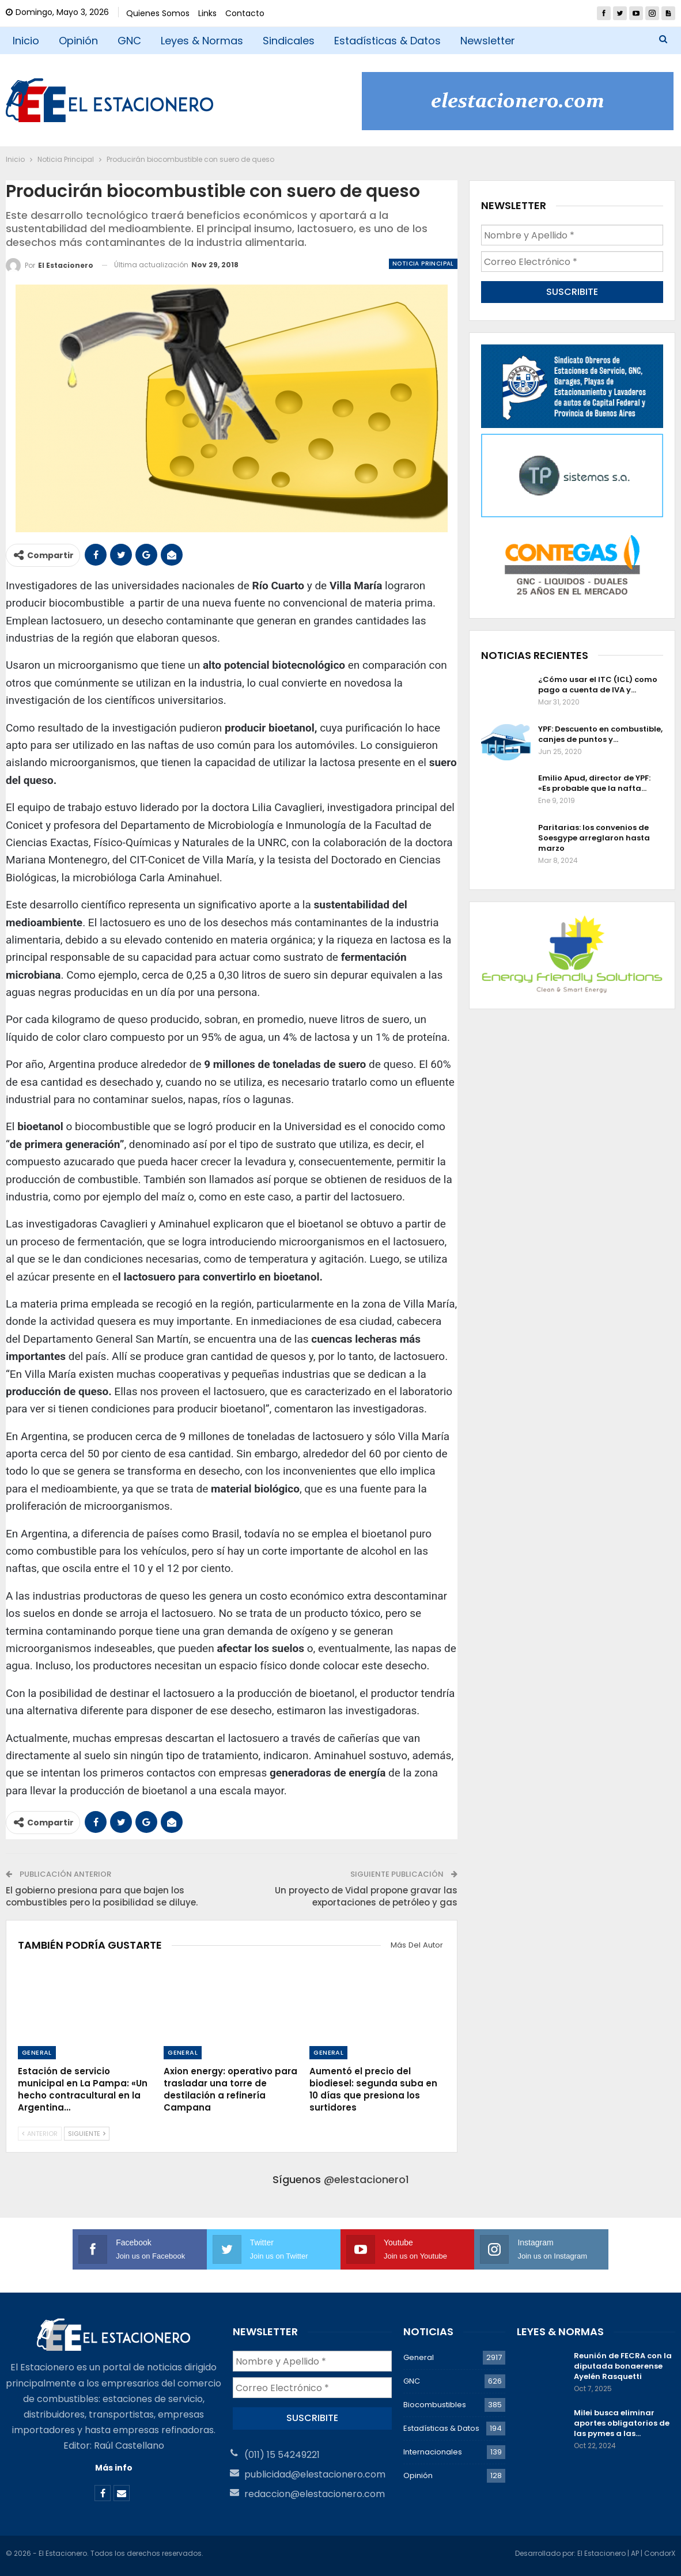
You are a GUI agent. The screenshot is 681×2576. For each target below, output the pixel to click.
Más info (114, 2467)
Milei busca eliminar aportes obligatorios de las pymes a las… (621, 2423)
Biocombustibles (434, 2404)
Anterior (40, 2133)
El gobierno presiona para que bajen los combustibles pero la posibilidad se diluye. (102, 1896)
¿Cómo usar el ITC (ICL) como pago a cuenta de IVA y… (597, 684)
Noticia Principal (423, 263)
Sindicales (289, 40)
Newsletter (487, 40)
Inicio (26, 40)
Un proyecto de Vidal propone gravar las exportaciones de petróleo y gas (366, 1896)
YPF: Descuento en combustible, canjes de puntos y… (600, 734)
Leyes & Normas (202, 40)
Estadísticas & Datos (387, 40)
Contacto (244, 13)
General (37, 2052)
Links (207, 13)
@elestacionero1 (366, 2179)
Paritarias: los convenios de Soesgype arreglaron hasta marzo (594, 838)
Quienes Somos (158, 13)
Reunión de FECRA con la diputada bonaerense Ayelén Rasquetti (623, 2366)
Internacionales (432, 2451)
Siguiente (86, 2133)
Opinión (78, 40)
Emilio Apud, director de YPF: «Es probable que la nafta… (594, 783)
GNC (129, 40)
